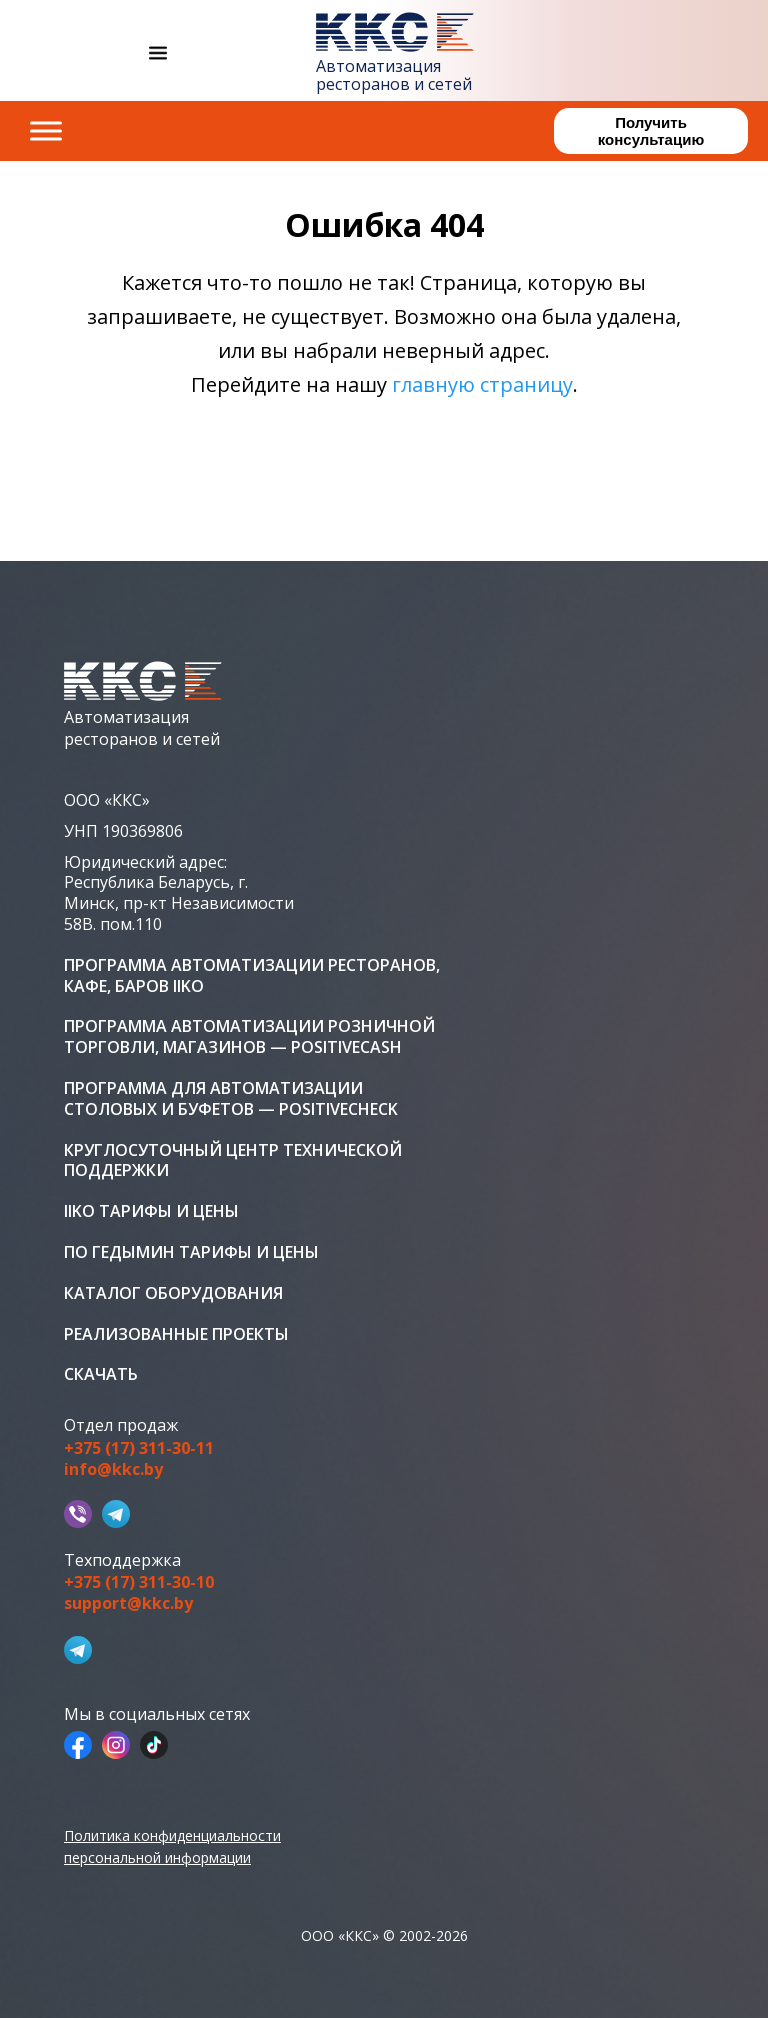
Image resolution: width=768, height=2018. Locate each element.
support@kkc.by (128, 1603)
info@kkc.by (113, 1469)
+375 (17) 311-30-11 (139, 1448)
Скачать (101, 1374)
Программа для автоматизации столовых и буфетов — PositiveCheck (231, 1099)
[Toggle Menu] (46, 130)
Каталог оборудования (173, 1293)
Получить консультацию (651, 131)
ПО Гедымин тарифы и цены (191, 1252)
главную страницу (482, 384)
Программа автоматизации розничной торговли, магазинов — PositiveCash (249, 1037)
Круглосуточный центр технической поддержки (233, 1161)
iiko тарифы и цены (151, 1211)
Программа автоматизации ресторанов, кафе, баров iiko (252, 976)
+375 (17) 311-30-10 (139, 1582)
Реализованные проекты (176, 1334)
